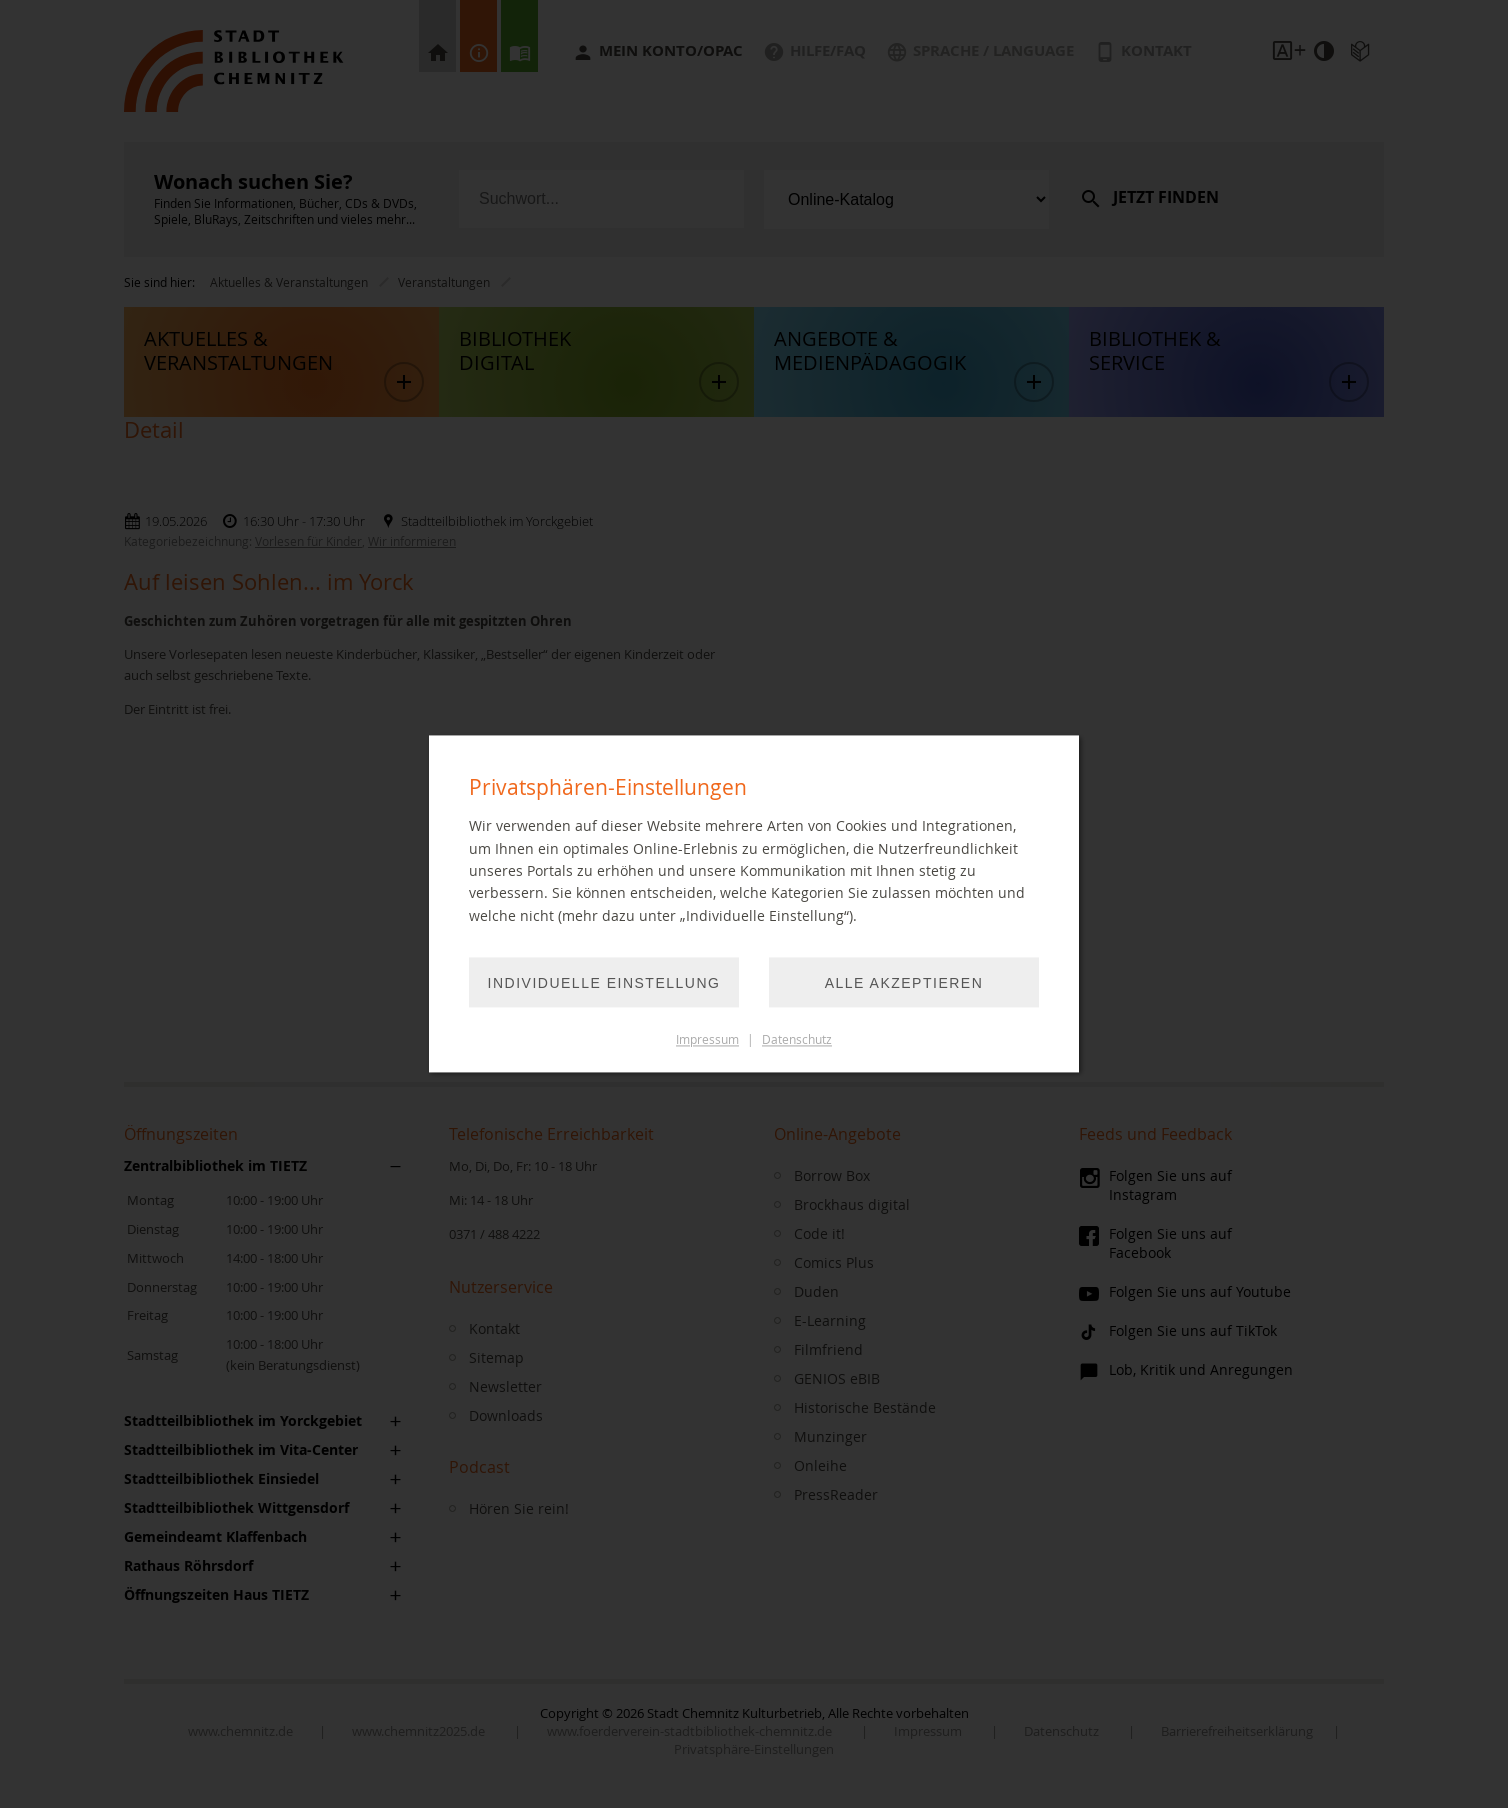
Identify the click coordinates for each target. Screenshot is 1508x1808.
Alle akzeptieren (904, 984)
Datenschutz (797, 1040)
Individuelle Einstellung (604, 984)
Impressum (707, 1040)
